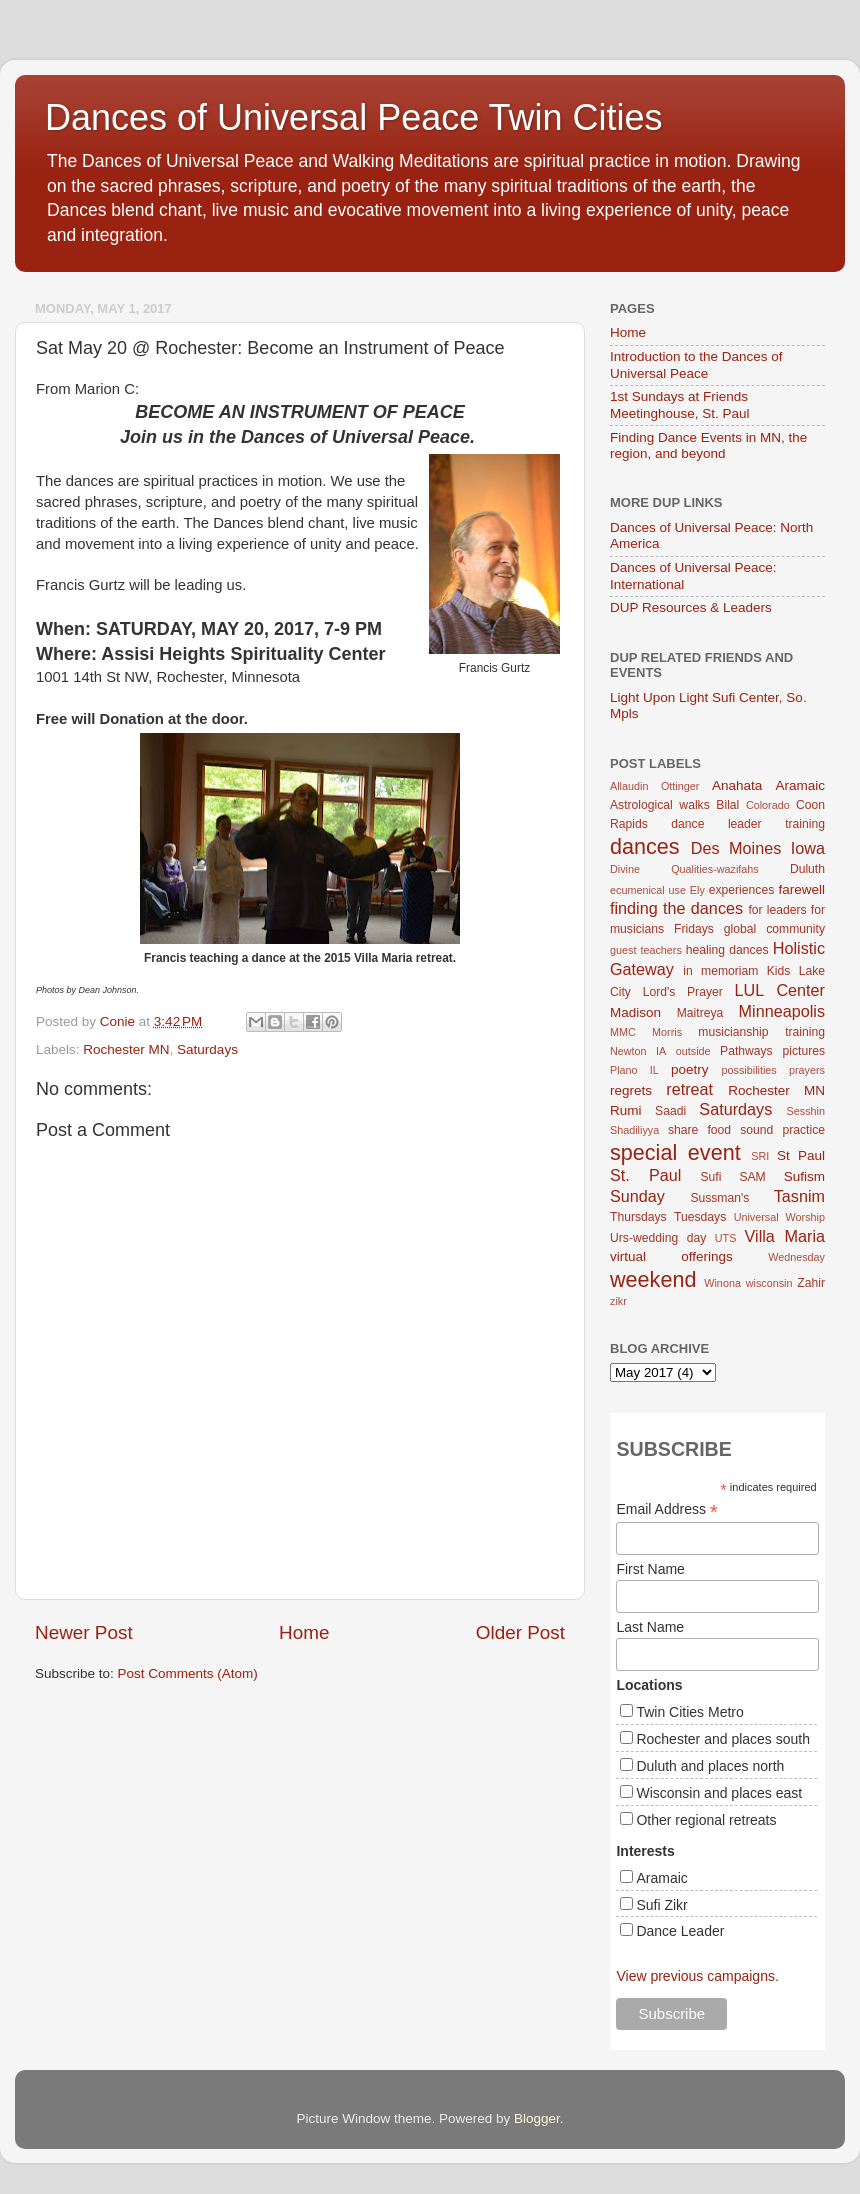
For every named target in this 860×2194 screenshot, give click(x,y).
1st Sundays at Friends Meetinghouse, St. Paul (680, 404)
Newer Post (84, 1632)
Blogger (537, 2118)
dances (645, 846)
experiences (741, 890)
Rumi (626, 1110)
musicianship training (761, 1032)
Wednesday (796, 1257)
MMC (623, 1032)
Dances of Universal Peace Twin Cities (354, 117)
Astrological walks (660, 805)
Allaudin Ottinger (654, 786)
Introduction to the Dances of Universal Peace (696, 364)
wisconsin (769, 1283)
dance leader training (748, 824)
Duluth (807, 869)
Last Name (650, 1627)
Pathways (746, 1051)
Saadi (670, 1111)
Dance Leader (680, 1931)
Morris (667, 1032)
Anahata (737, 785)
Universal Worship (779, 1217)
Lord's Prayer (683, 992)
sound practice (782, 1130)
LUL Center (779, 990)
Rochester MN (126, 1049)
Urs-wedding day (658, 1238)
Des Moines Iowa (758, 848)
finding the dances (676, 908)
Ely (697, 890)
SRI (760, 1156)
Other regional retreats (706, 1820)
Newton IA (638, 1051)
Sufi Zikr (661, 1905)
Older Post (520, 1632)
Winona (722, 1283)
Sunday (637, 1196)
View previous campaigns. (697, 1976)
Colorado (768, 805)
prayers (807, 1070)
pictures (804, 1051)
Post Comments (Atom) (188, 1673)
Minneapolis (782, 1011)
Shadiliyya (634, 1130)
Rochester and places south (723, 1739)
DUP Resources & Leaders (691, 607)
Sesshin (806, 1111)
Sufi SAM (732, 1177)
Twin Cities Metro (689, 1712)
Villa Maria (785, 1236)
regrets (631, 1090)
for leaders (777, 910)
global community (774, 929)
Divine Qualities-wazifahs (684, 869)
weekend (653, 1279)
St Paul (801, 1155)
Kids (779, 971)
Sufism (804, 1176)
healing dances (727, 950)
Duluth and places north (710, 1766)
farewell (801, 889)
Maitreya (700, 1013)
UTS (726, 1238)
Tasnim (799, 1196)
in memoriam (720, 971)
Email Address (667, 1509)
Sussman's (719, 1198)
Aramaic (800, 785)
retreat (689, 1089)
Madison (635, 1012)
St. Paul (645, 1175)
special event (675, 1152)
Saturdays (207, 1049)
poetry (690, 1069)
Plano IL (634, 1070)
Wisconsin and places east (719, 1793)
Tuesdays (700, 1217)
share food (699, 1130)
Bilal (727, 805)
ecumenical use (648, 890)
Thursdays (638, 1217)
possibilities (749, 1070)
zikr (618, 1301)
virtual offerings (671, 1256)
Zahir (811, 1283)
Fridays (694, 929)
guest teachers (646, 950)
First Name (650, 1569)
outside (693, 1051)
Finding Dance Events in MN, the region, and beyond (708, 445)
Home (304, 1632)
